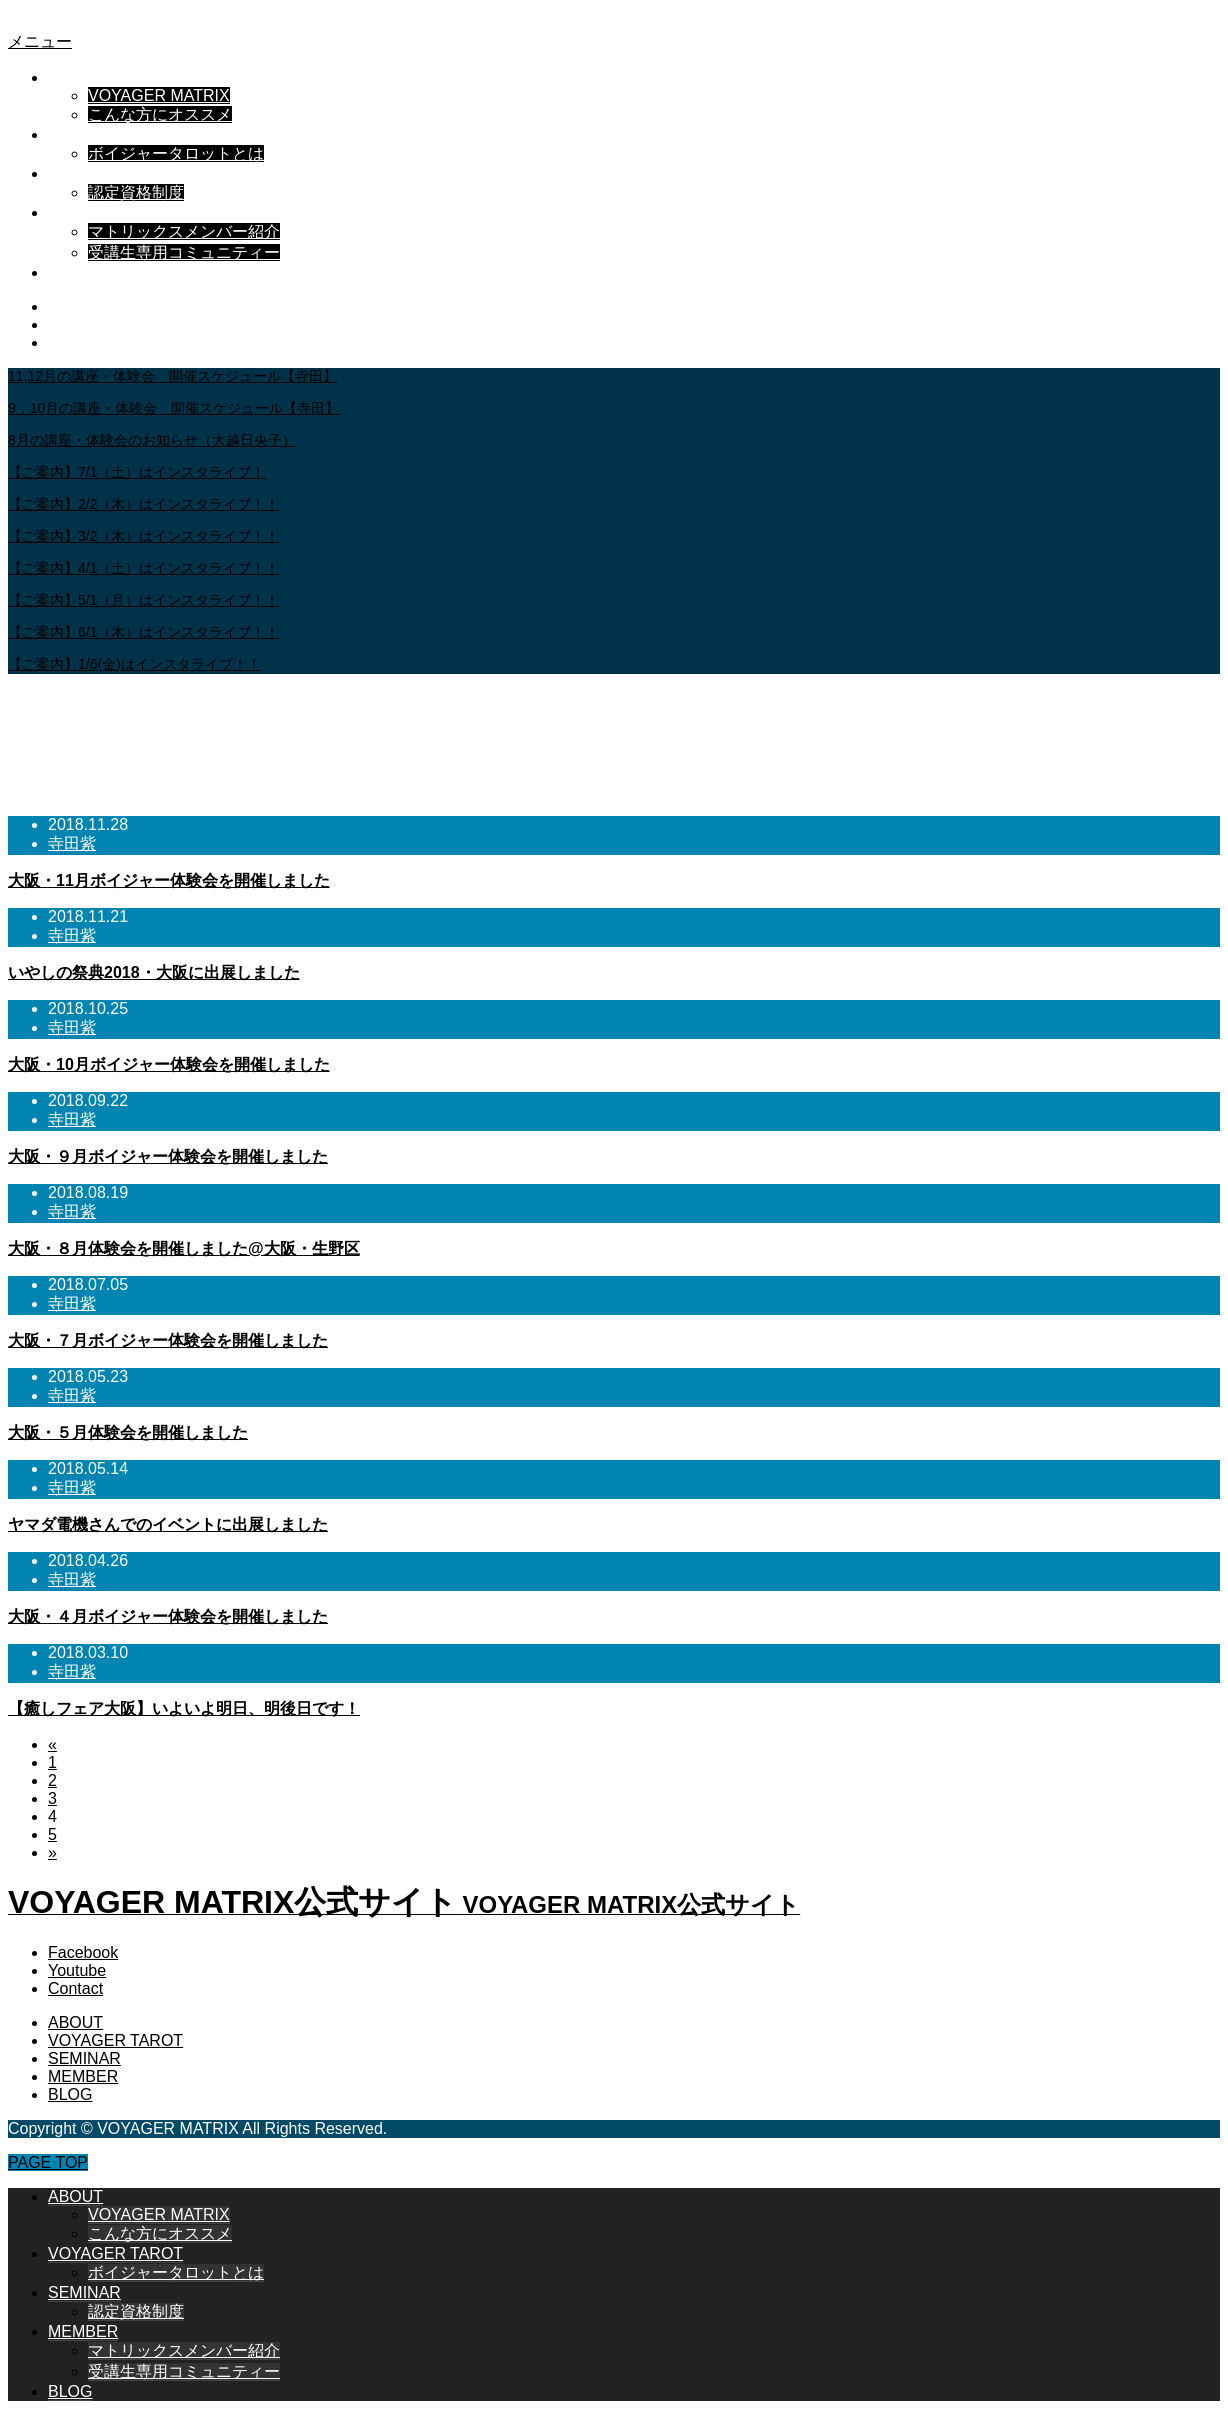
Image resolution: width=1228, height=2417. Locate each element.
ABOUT (75, 77)
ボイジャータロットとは (176, 153)
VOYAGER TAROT (115, 134)
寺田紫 (72, 843)
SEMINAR (84, 173)
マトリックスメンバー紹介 (184, 231)
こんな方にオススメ (160, 114)
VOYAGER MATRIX (159, 95)
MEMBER (83, 212)
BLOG (70, 272)
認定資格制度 (136, 192)
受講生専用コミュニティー (184, 252)
